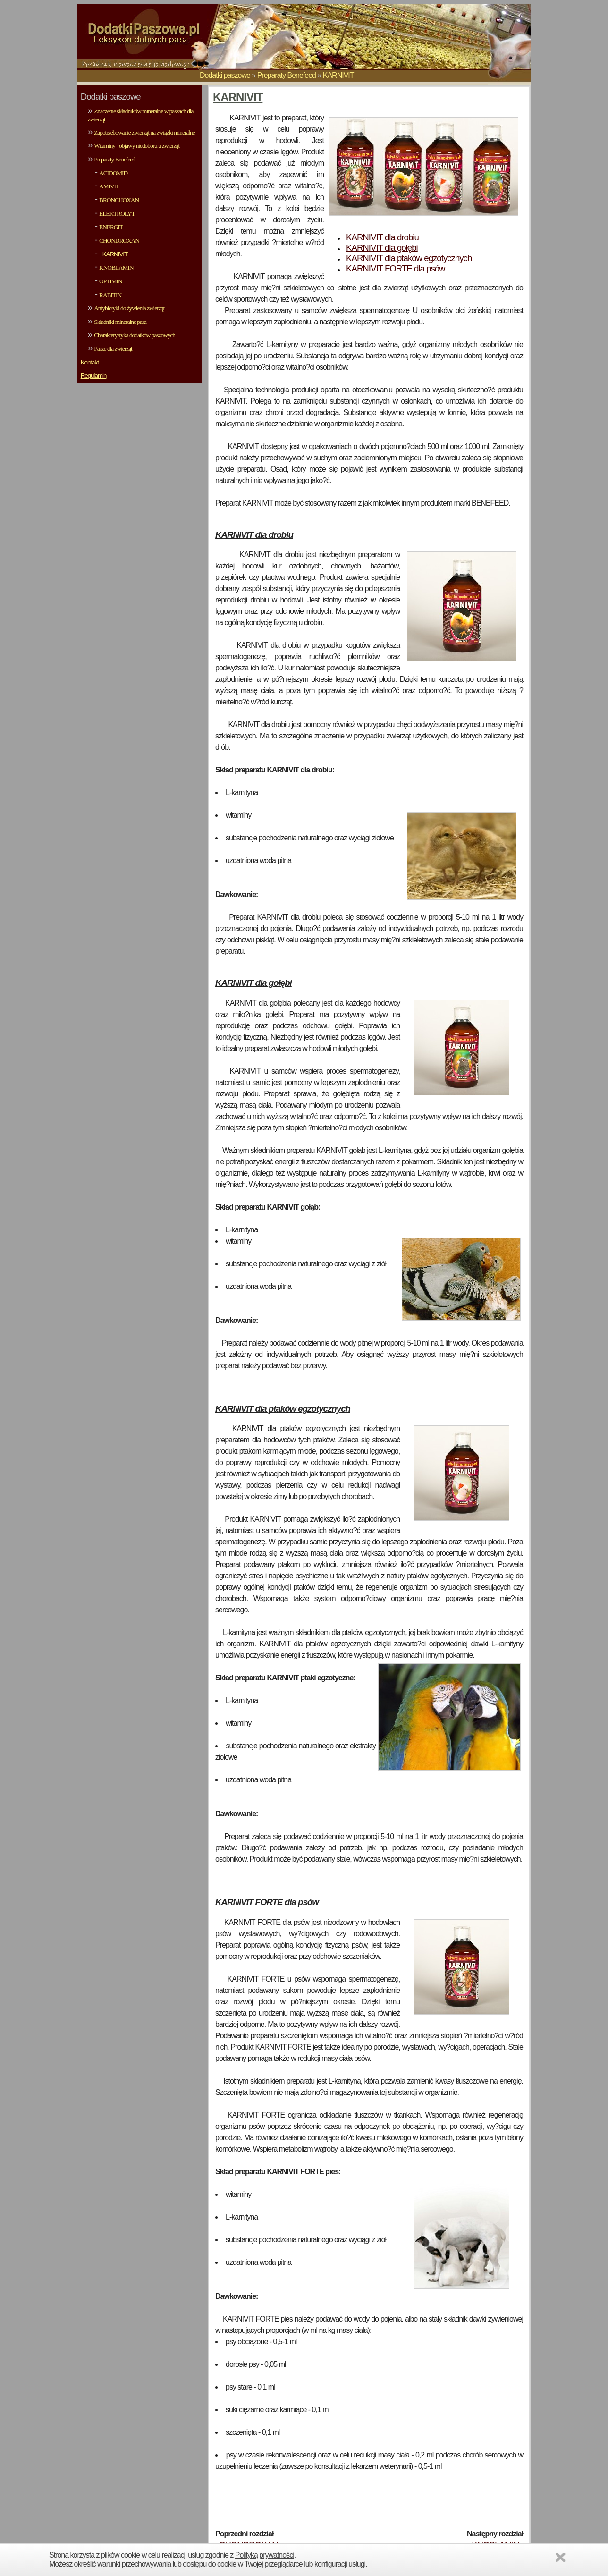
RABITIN (110, 294)
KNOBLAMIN (116, 267)
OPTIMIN (110, 281)
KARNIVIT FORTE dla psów (395, 268)
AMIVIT (109, 186)
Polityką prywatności (264, 2555)
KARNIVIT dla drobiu (382, 237)
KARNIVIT (338, 75)
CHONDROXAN (119, 240)
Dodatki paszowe (225, 75)
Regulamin (94, 375)
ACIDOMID (113, 173)
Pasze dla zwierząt (113, 348)
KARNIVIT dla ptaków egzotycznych (409, 258)
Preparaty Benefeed (287, 75)
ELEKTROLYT (117, 213)
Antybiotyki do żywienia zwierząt (129, 308)
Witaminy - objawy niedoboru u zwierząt (136, 145)
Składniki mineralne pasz (120, 321)
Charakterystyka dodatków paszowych (134, 335)
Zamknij (562, 2559)
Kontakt (90, 362)
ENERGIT (111, 226)
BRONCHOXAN (119, 199)
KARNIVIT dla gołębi (382, 248)
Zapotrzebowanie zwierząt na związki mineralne (144, 132)
